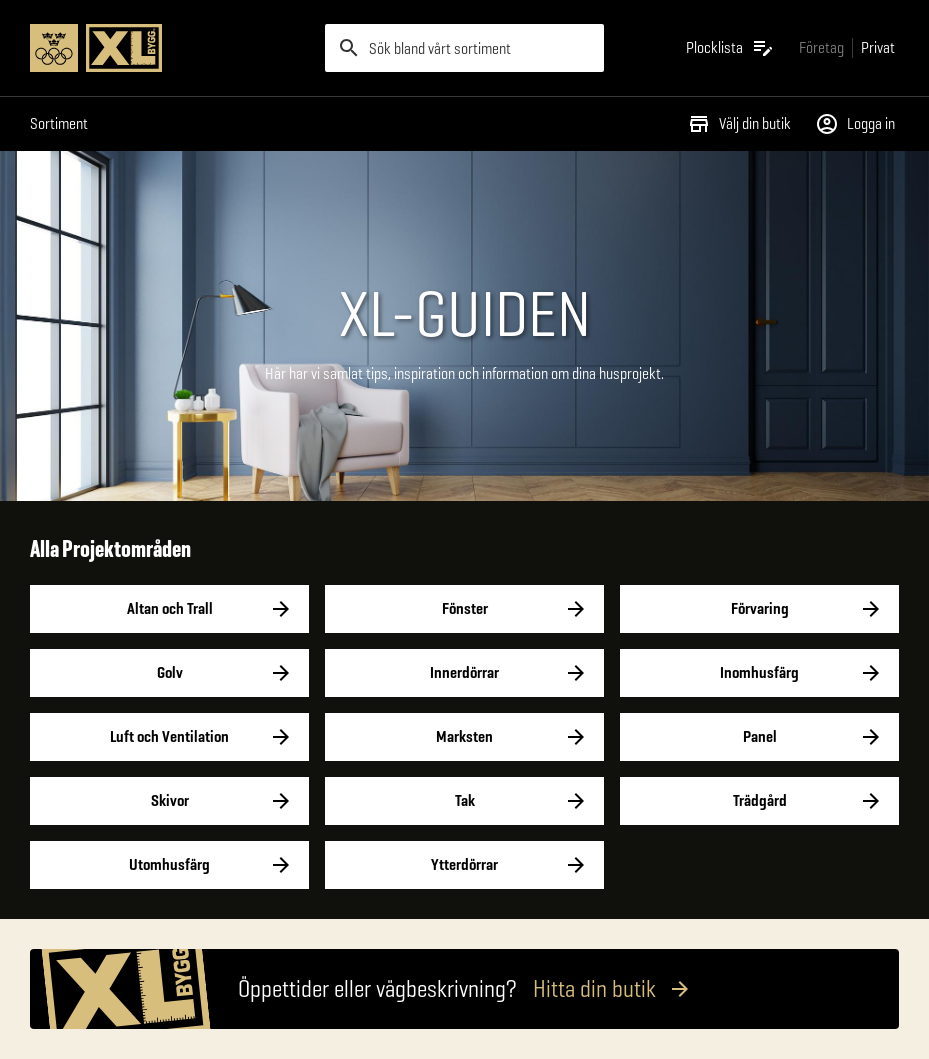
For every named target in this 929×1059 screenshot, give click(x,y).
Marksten (464, 737)
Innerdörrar (464, 673)
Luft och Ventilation (169, 737)
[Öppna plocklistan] (730, 48)
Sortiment (59, 123)
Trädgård (759, 801)
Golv (169, 673)
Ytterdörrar (464, 865)
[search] (464, 48)
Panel (759, 737)
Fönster (464, 609)
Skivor (169, 801)
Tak (464, 801)
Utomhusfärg (169, 865)
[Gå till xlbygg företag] (821, 47)
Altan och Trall (169, 609)
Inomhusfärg (759, 673)
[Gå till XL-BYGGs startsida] (169, 48)
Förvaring (759, 609)
